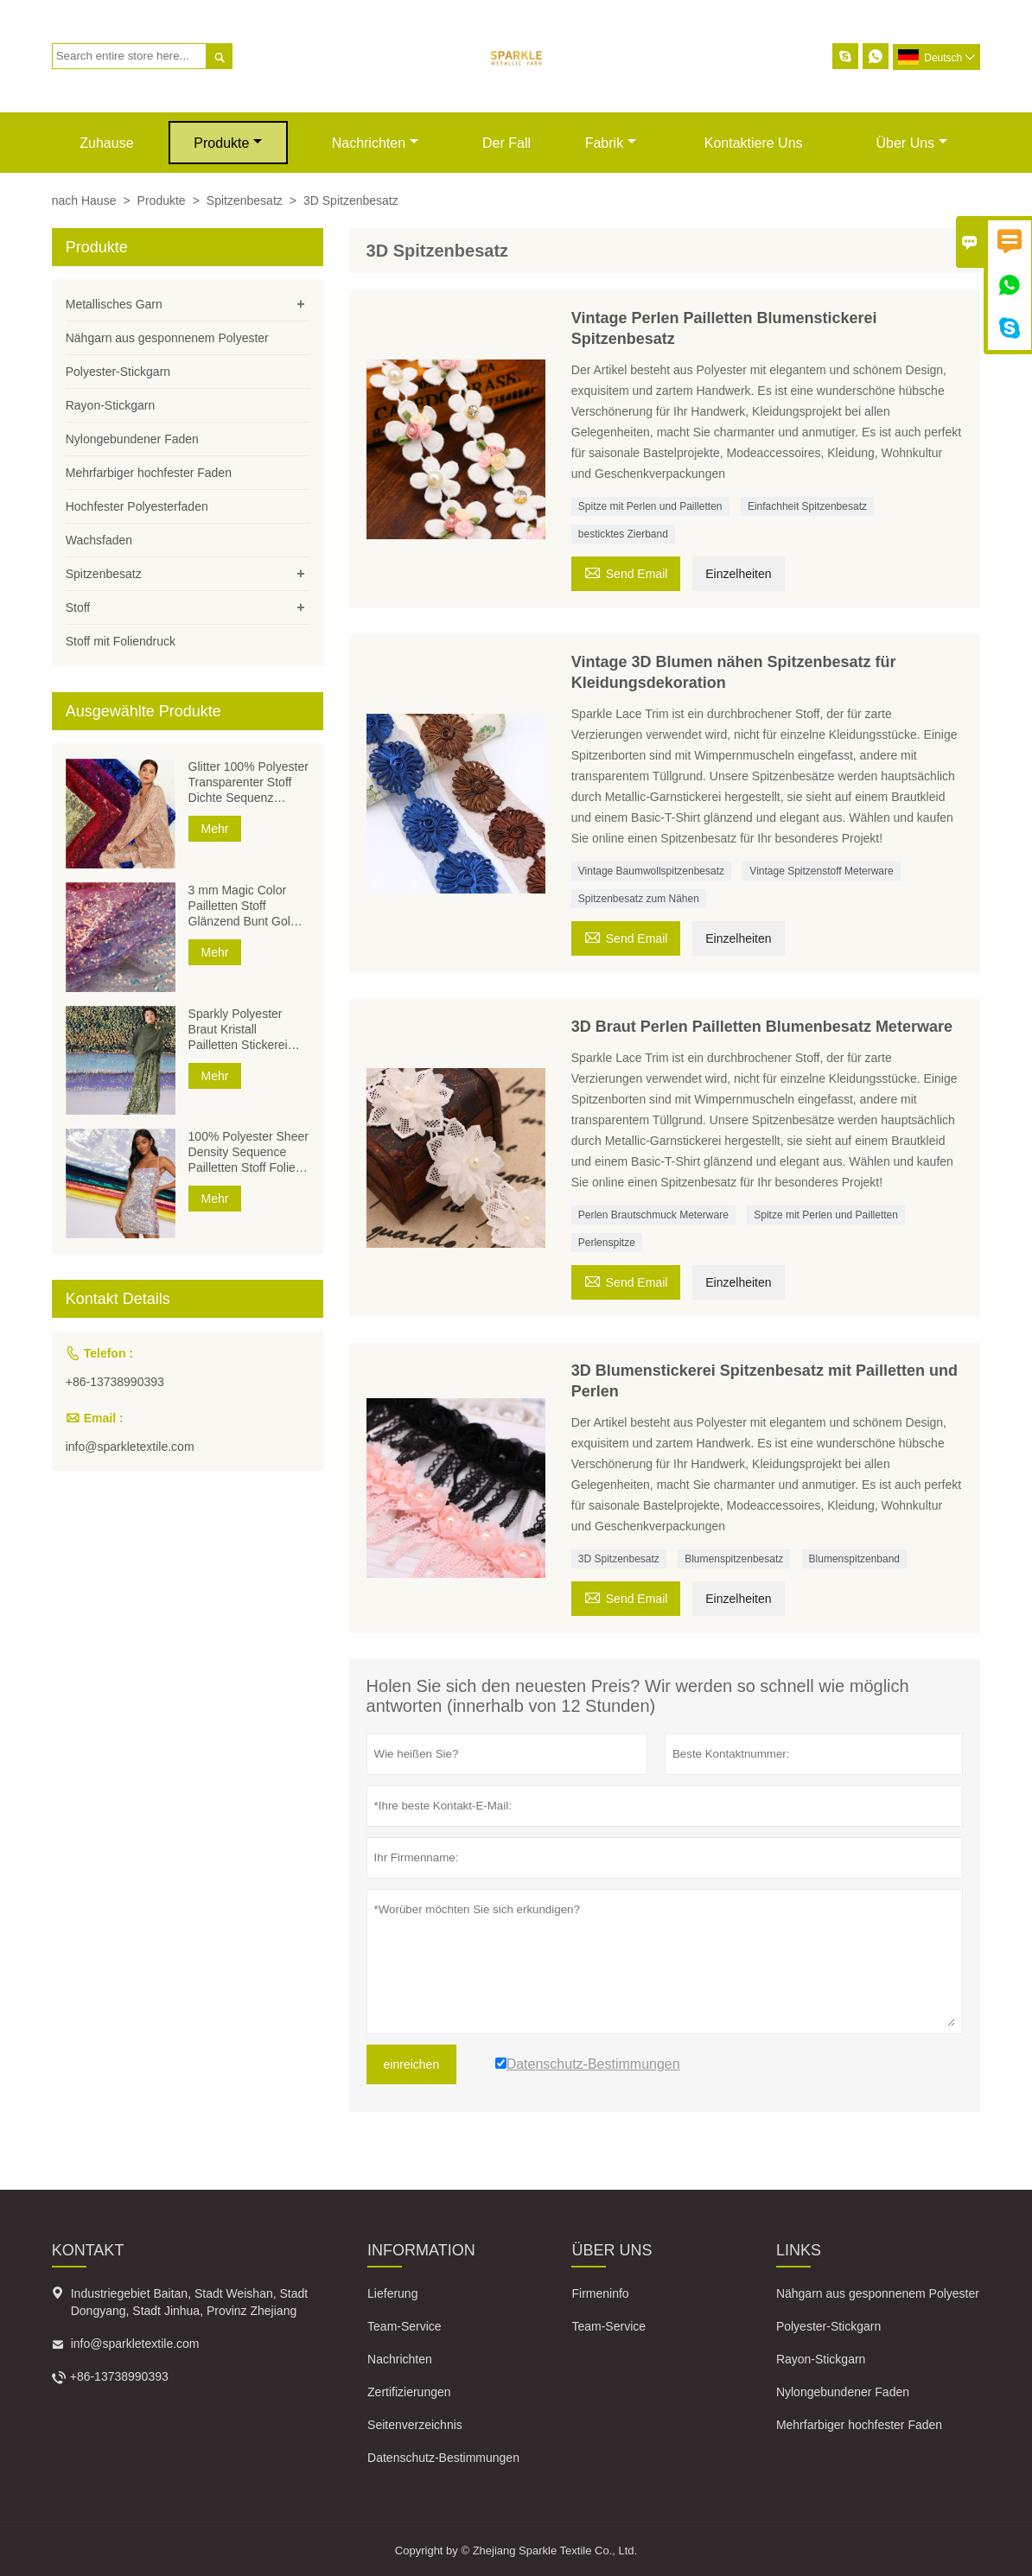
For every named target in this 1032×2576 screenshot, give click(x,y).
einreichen (412, 2064)
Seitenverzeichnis (414, 2425)
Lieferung (392, 2293)
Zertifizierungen (409, 2392)
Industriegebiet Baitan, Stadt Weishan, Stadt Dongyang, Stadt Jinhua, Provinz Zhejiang (189, 2302)
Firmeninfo (599, 2293)
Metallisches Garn (114, 304)
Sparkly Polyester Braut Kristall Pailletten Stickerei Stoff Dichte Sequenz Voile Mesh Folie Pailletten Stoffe (245, 1030)
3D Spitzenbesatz (618, 1559)
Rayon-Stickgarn (111, 405)
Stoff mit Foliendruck (120, 641)
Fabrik (610, 143)
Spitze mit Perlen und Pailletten (650, 506)
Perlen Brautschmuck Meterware (653, 1215)
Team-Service (404, 2326)
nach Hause (84, 200)
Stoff (78, 607)
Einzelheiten (738, 574)
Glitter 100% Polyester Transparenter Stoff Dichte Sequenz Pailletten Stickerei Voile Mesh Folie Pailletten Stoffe (248, 782)
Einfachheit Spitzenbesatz (807, 506)
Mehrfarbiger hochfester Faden (149, 473)
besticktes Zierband (623, 534)
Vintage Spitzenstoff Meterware (821, 871)
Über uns (912, 143)
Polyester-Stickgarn (118, 371)
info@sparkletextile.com (130, 1446)
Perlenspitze (606, 1243)
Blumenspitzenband (854, 1559)
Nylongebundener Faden (132, 439)
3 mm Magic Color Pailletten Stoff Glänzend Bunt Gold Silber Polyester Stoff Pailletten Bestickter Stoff (244, 906)
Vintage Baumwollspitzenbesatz (651, 871)
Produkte (228, 143)
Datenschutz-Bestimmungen (443, 2458)
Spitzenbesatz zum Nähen (638, 899)
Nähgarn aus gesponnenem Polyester (167, 338)
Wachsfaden (99, 540)
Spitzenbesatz (245, 200)
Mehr (215, 829)
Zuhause (106, 143)
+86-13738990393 (115, 1382)
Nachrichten (375, 143)
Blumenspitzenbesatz (734, 1559)
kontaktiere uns (753, 143)
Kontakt (88, 2250)
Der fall (506, 143)
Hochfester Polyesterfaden (137, 506)
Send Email (626, 572)
